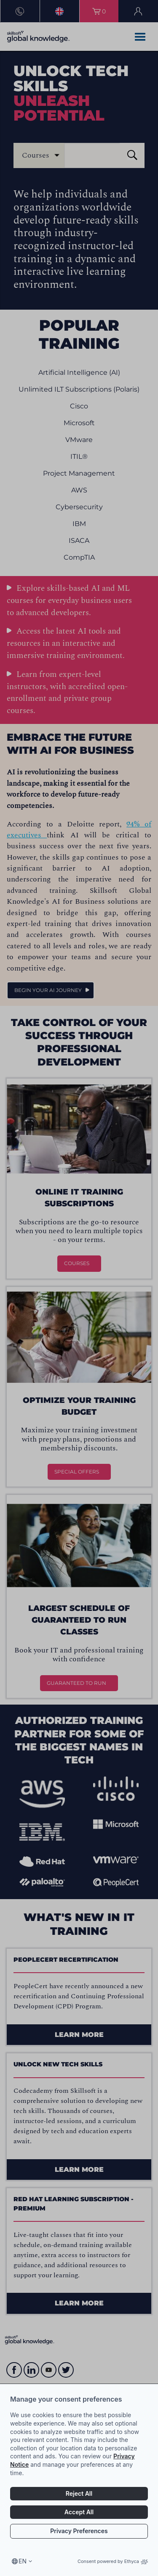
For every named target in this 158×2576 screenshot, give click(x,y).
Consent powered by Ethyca (113, 2561)
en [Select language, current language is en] (22, 2561)
